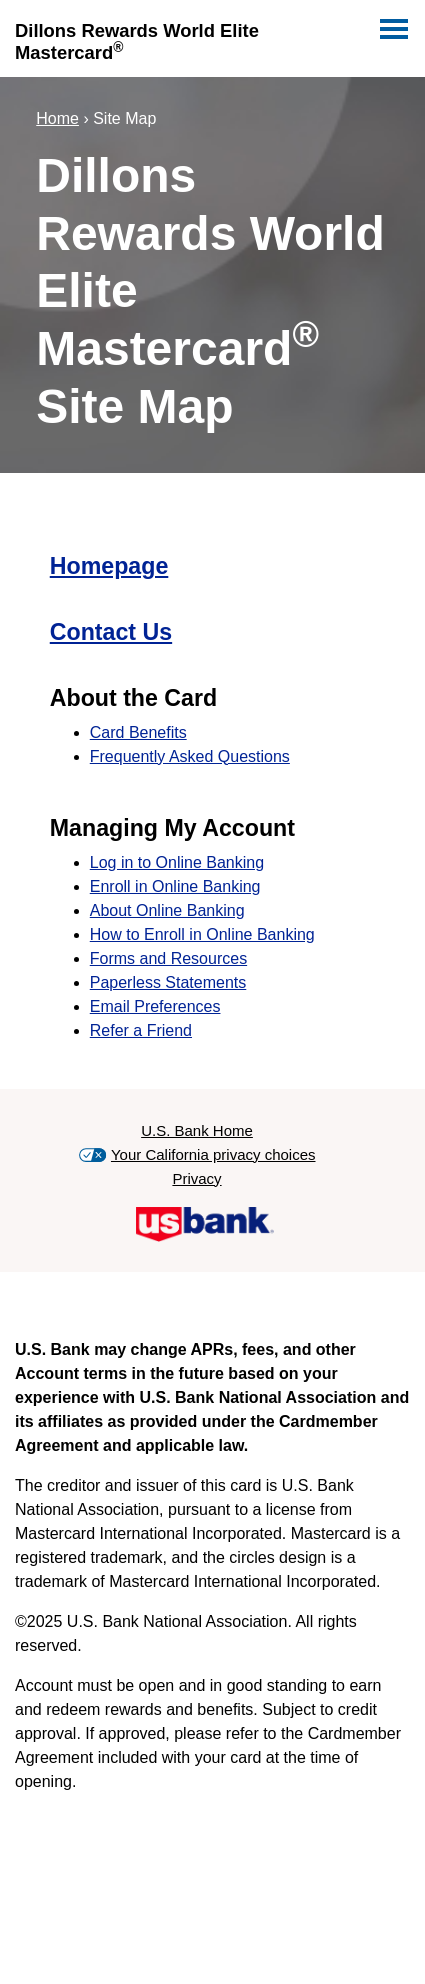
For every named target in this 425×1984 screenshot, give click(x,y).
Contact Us (111, 632)
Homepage (109, 566)
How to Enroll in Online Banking (202, 934)
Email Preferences (155, 1006)
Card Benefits (138, 732)
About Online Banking (167, 910)
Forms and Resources (168, 958)
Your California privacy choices (213, 1154)
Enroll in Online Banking (175, 886)
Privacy (196, 1178)
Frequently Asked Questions (190, 756)
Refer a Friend (141, 1030)
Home (57, 118)
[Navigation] (392, 25)
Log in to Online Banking (177, 862)
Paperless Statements (168, 982)
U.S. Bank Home (197, 1130)
